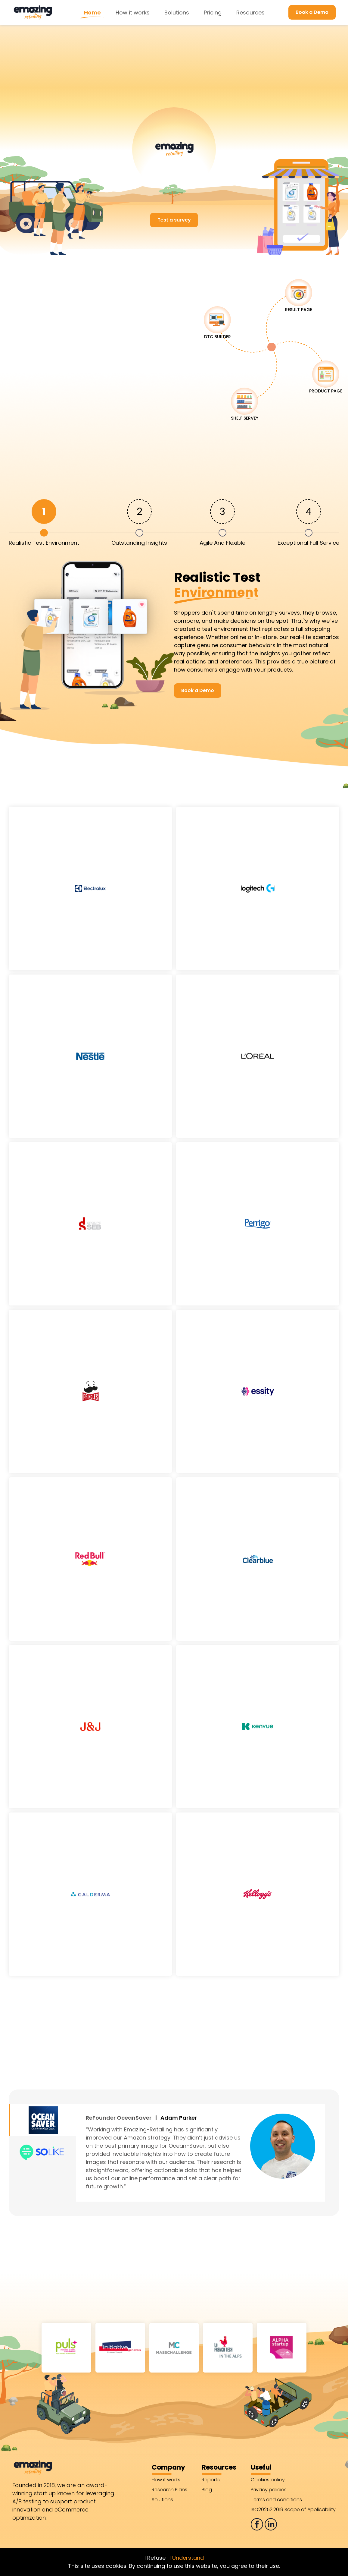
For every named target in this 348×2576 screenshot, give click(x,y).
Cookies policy (268, 2479)
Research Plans (169, 2489)
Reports (211, 2479)
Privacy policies (269, 2489)
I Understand (186, 2558)
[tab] (44, 522)
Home (92, 12)
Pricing (213, 12)
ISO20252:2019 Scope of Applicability (293, 2509)
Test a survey (174, 219)
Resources (250, 12)
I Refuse (155, 2558)
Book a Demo (312, 12)
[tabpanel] (174, 634)
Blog (207, 2489)
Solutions (176, 12)
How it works (133, 12)
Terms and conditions (276, 2499)
